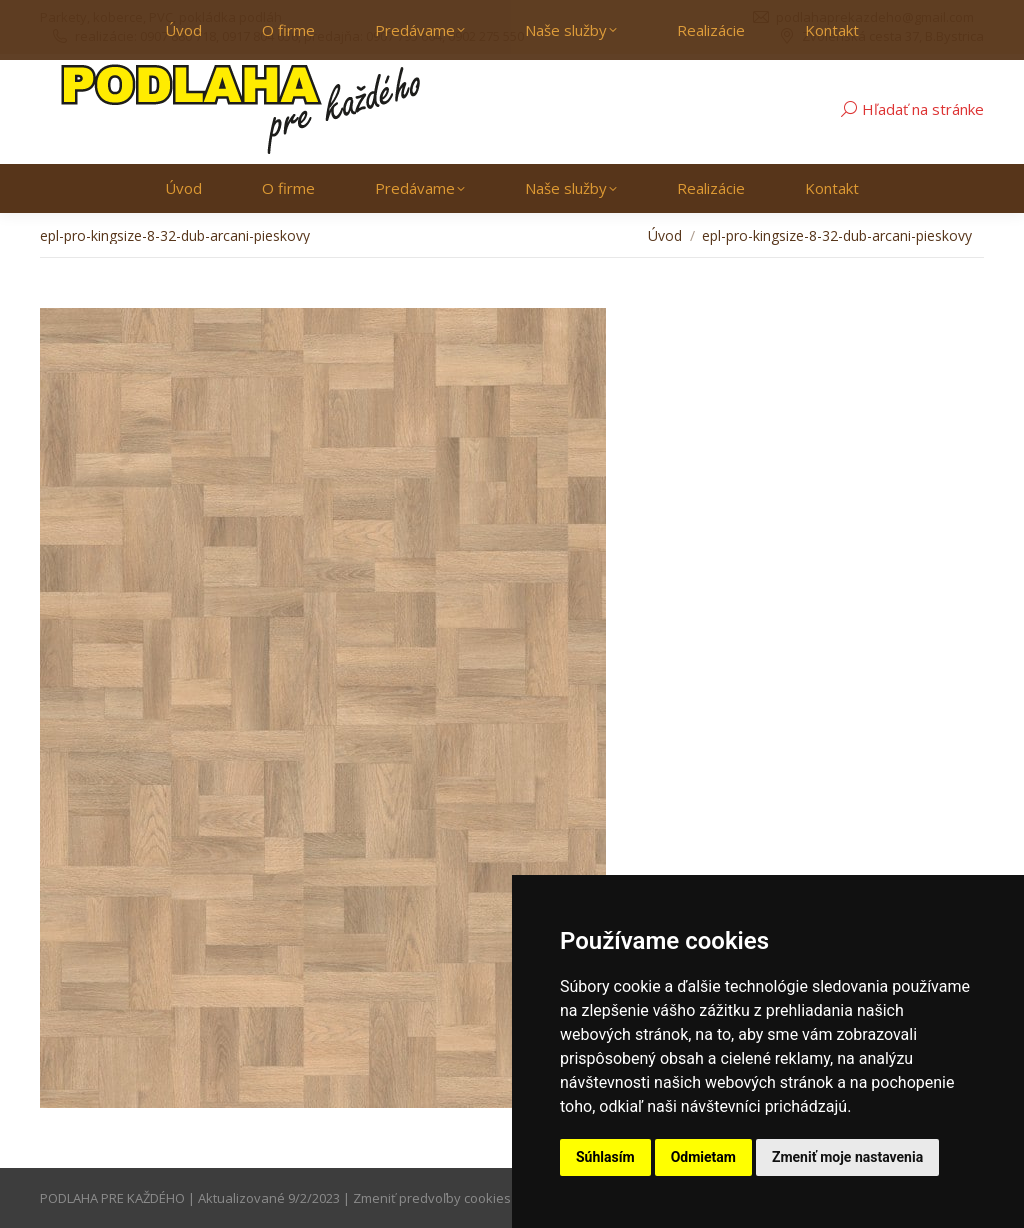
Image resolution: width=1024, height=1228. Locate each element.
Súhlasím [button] (605, 1157)
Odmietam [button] (703, 1157)
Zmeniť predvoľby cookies (432, 1198)
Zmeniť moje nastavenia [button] (847, 1157)
